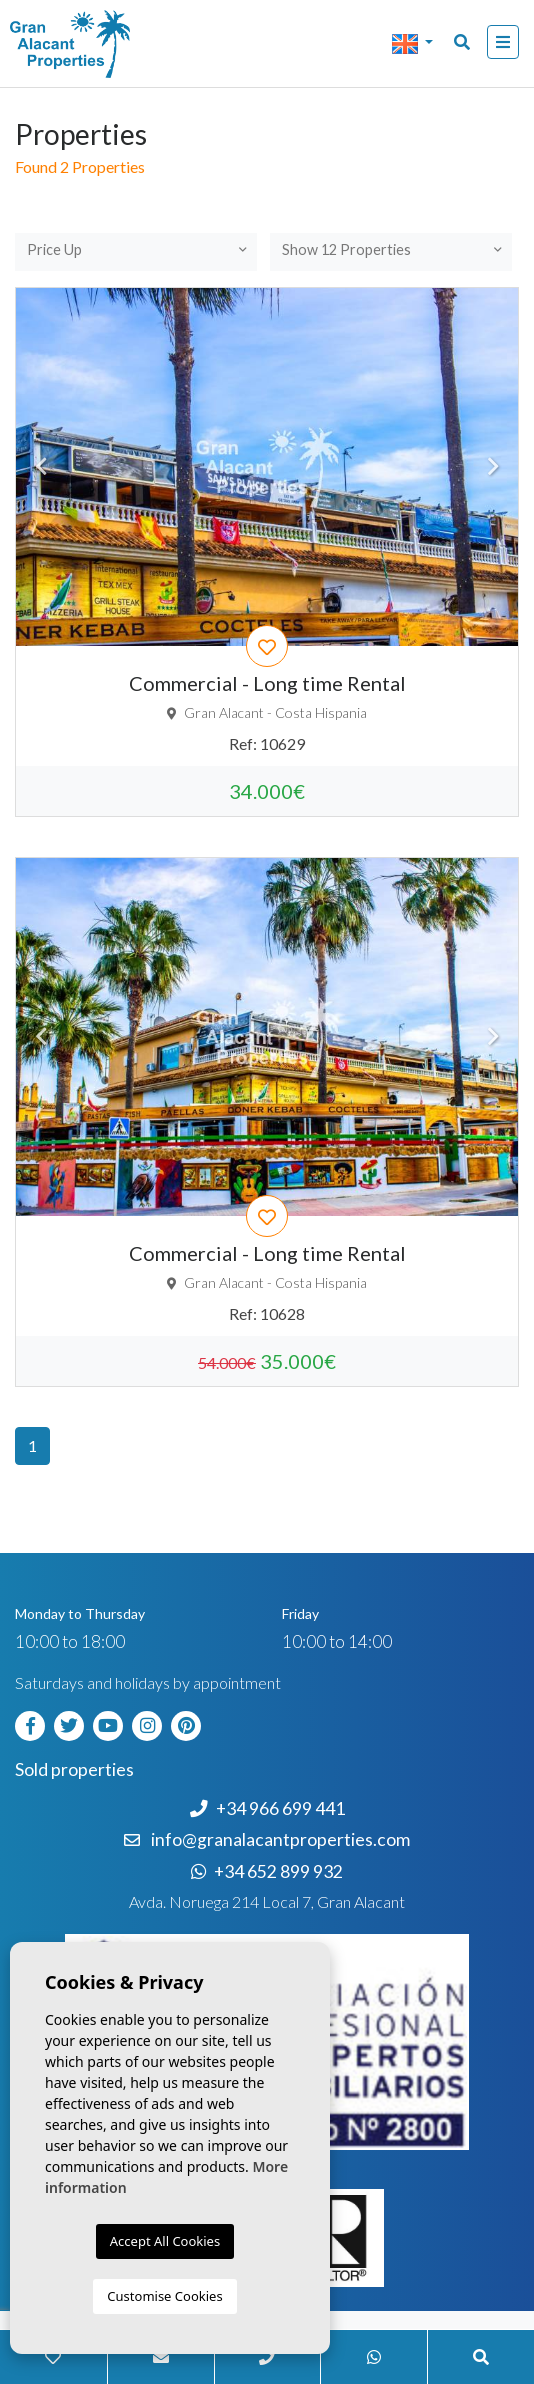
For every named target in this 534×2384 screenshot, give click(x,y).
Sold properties (74, 1769)
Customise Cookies (164, 2296)
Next (493, 467)
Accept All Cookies (165, 2241)
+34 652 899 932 (267, 1871)
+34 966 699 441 (267, 1808)
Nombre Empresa (95, 44)
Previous (41, 467)
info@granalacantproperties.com (280, 1839)
